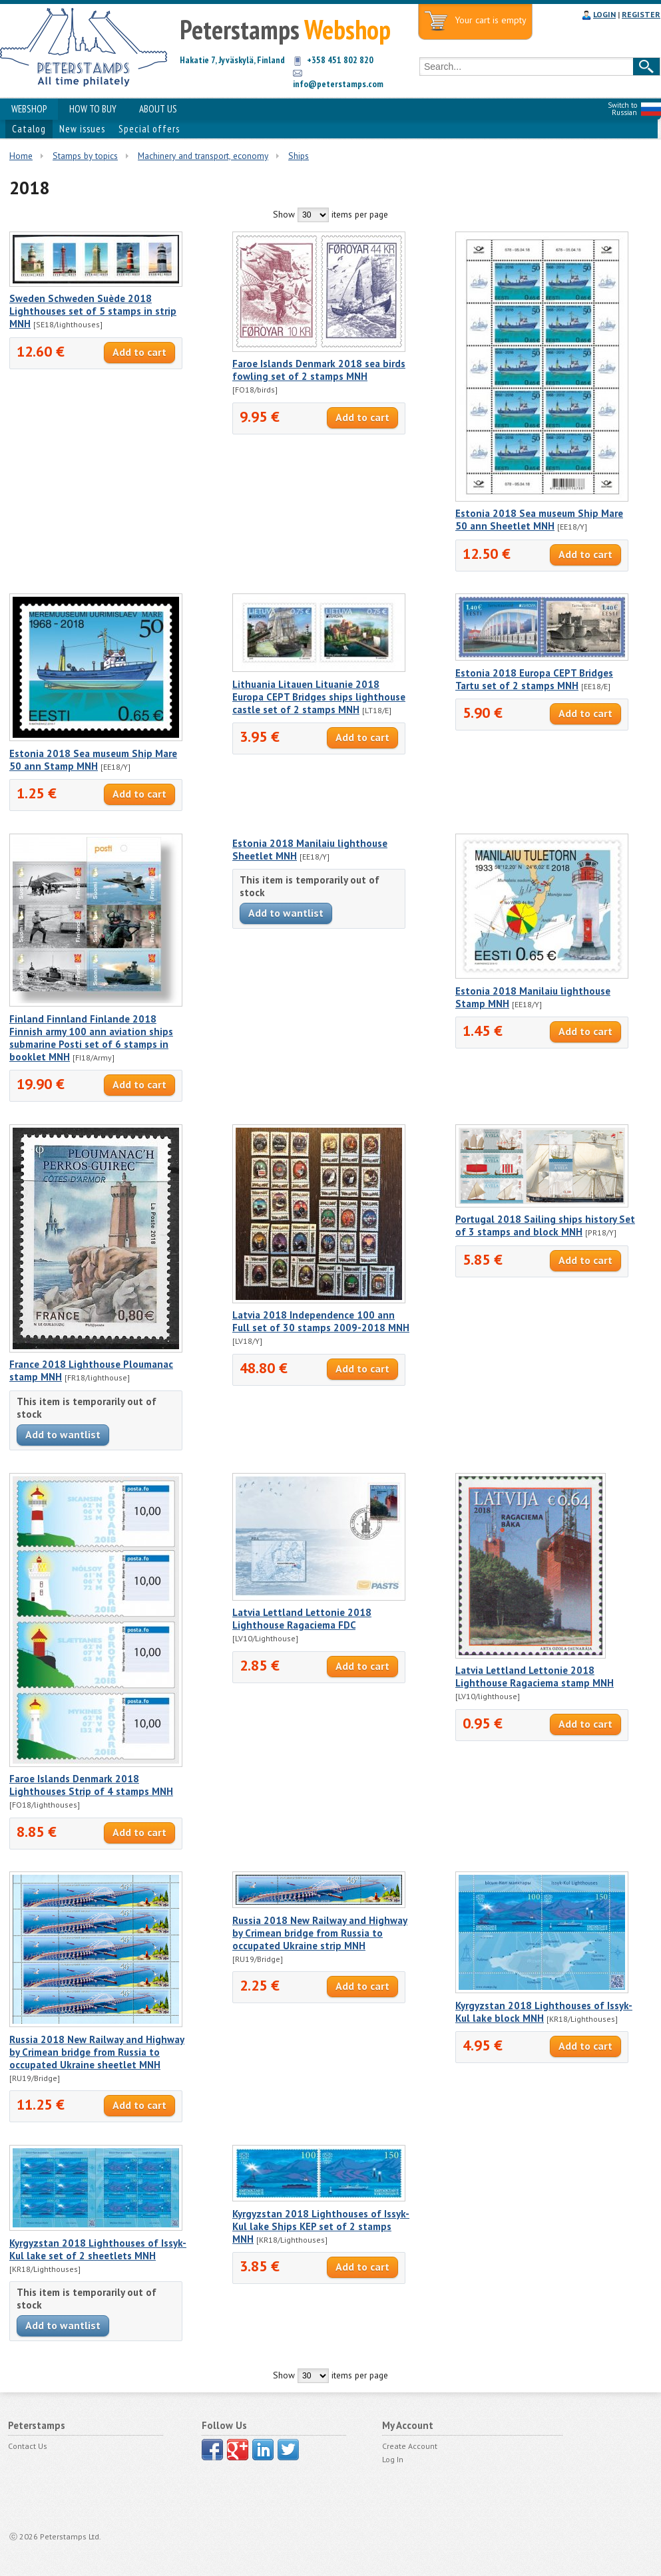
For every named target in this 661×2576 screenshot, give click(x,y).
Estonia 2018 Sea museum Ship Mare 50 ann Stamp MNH (93, 759)
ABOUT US (158, 108)
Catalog (29, 128)
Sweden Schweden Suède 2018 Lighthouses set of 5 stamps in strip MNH (92, 311)
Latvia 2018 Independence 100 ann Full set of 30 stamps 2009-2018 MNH (320, 1321)
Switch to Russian (622, 108)
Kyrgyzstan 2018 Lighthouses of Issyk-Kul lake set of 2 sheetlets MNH (97, 2249)
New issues (82, 128)
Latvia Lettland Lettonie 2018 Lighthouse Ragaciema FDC (301, 1618)
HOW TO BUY (92, 108)
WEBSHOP (29, 108)
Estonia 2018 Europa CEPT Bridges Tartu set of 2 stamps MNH (534, 679)
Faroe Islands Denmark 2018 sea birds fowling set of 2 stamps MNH (318, 370)
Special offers (149, 128)
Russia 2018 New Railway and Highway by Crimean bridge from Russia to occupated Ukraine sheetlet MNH (96, 2052)
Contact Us (27, 2446)
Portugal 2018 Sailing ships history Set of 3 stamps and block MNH (545, 1225)
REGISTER (641, 14)
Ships (298, 156)
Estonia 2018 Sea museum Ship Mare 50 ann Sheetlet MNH (539, 519)
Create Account (409, 2446)
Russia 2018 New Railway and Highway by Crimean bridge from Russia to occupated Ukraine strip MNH (319, 1933)
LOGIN (604, 14)
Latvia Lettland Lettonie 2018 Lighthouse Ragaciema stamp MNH (534, 1676)
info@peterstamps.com (338, 84)
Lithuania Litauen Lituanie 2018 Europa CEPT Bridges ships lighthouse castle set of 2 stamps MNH (318, 697)
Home (21, 156)
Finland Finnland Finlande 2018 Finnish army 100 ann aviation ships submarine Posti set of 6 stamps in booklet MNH (91, 1038)
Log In (392, 2459)
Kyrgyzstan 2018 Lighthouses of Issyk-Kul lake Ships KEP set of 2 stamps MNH (320, 2226)
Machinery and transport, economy (203, 156)
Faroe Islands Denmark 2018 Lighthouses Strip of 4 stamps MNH (91, 1785)
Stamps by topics (85, 156)
